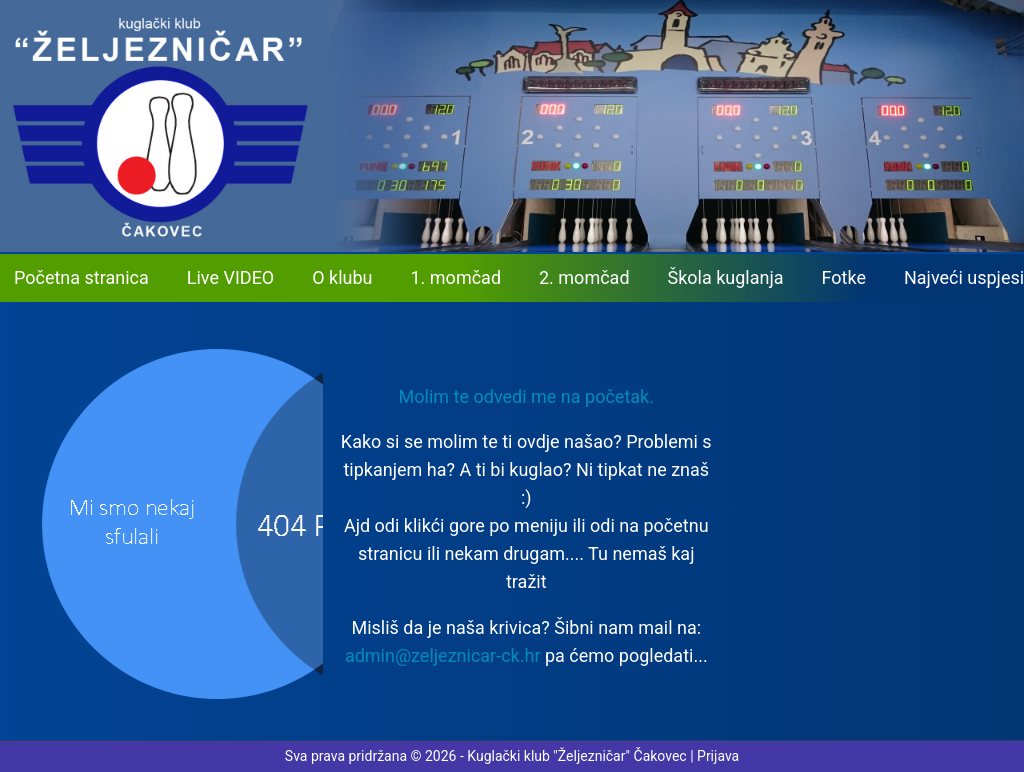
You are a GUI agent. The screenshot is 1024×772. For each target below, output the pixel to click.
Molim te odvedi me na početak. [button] (526, 396)
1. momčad (456, 277)
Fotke (844, 277)
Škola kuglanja (726, 277)
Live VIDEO (230, 277)
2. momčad (584, 277)
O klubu (342, 277)
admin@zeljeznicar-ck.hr (443, 655)
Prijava (718, 756)
